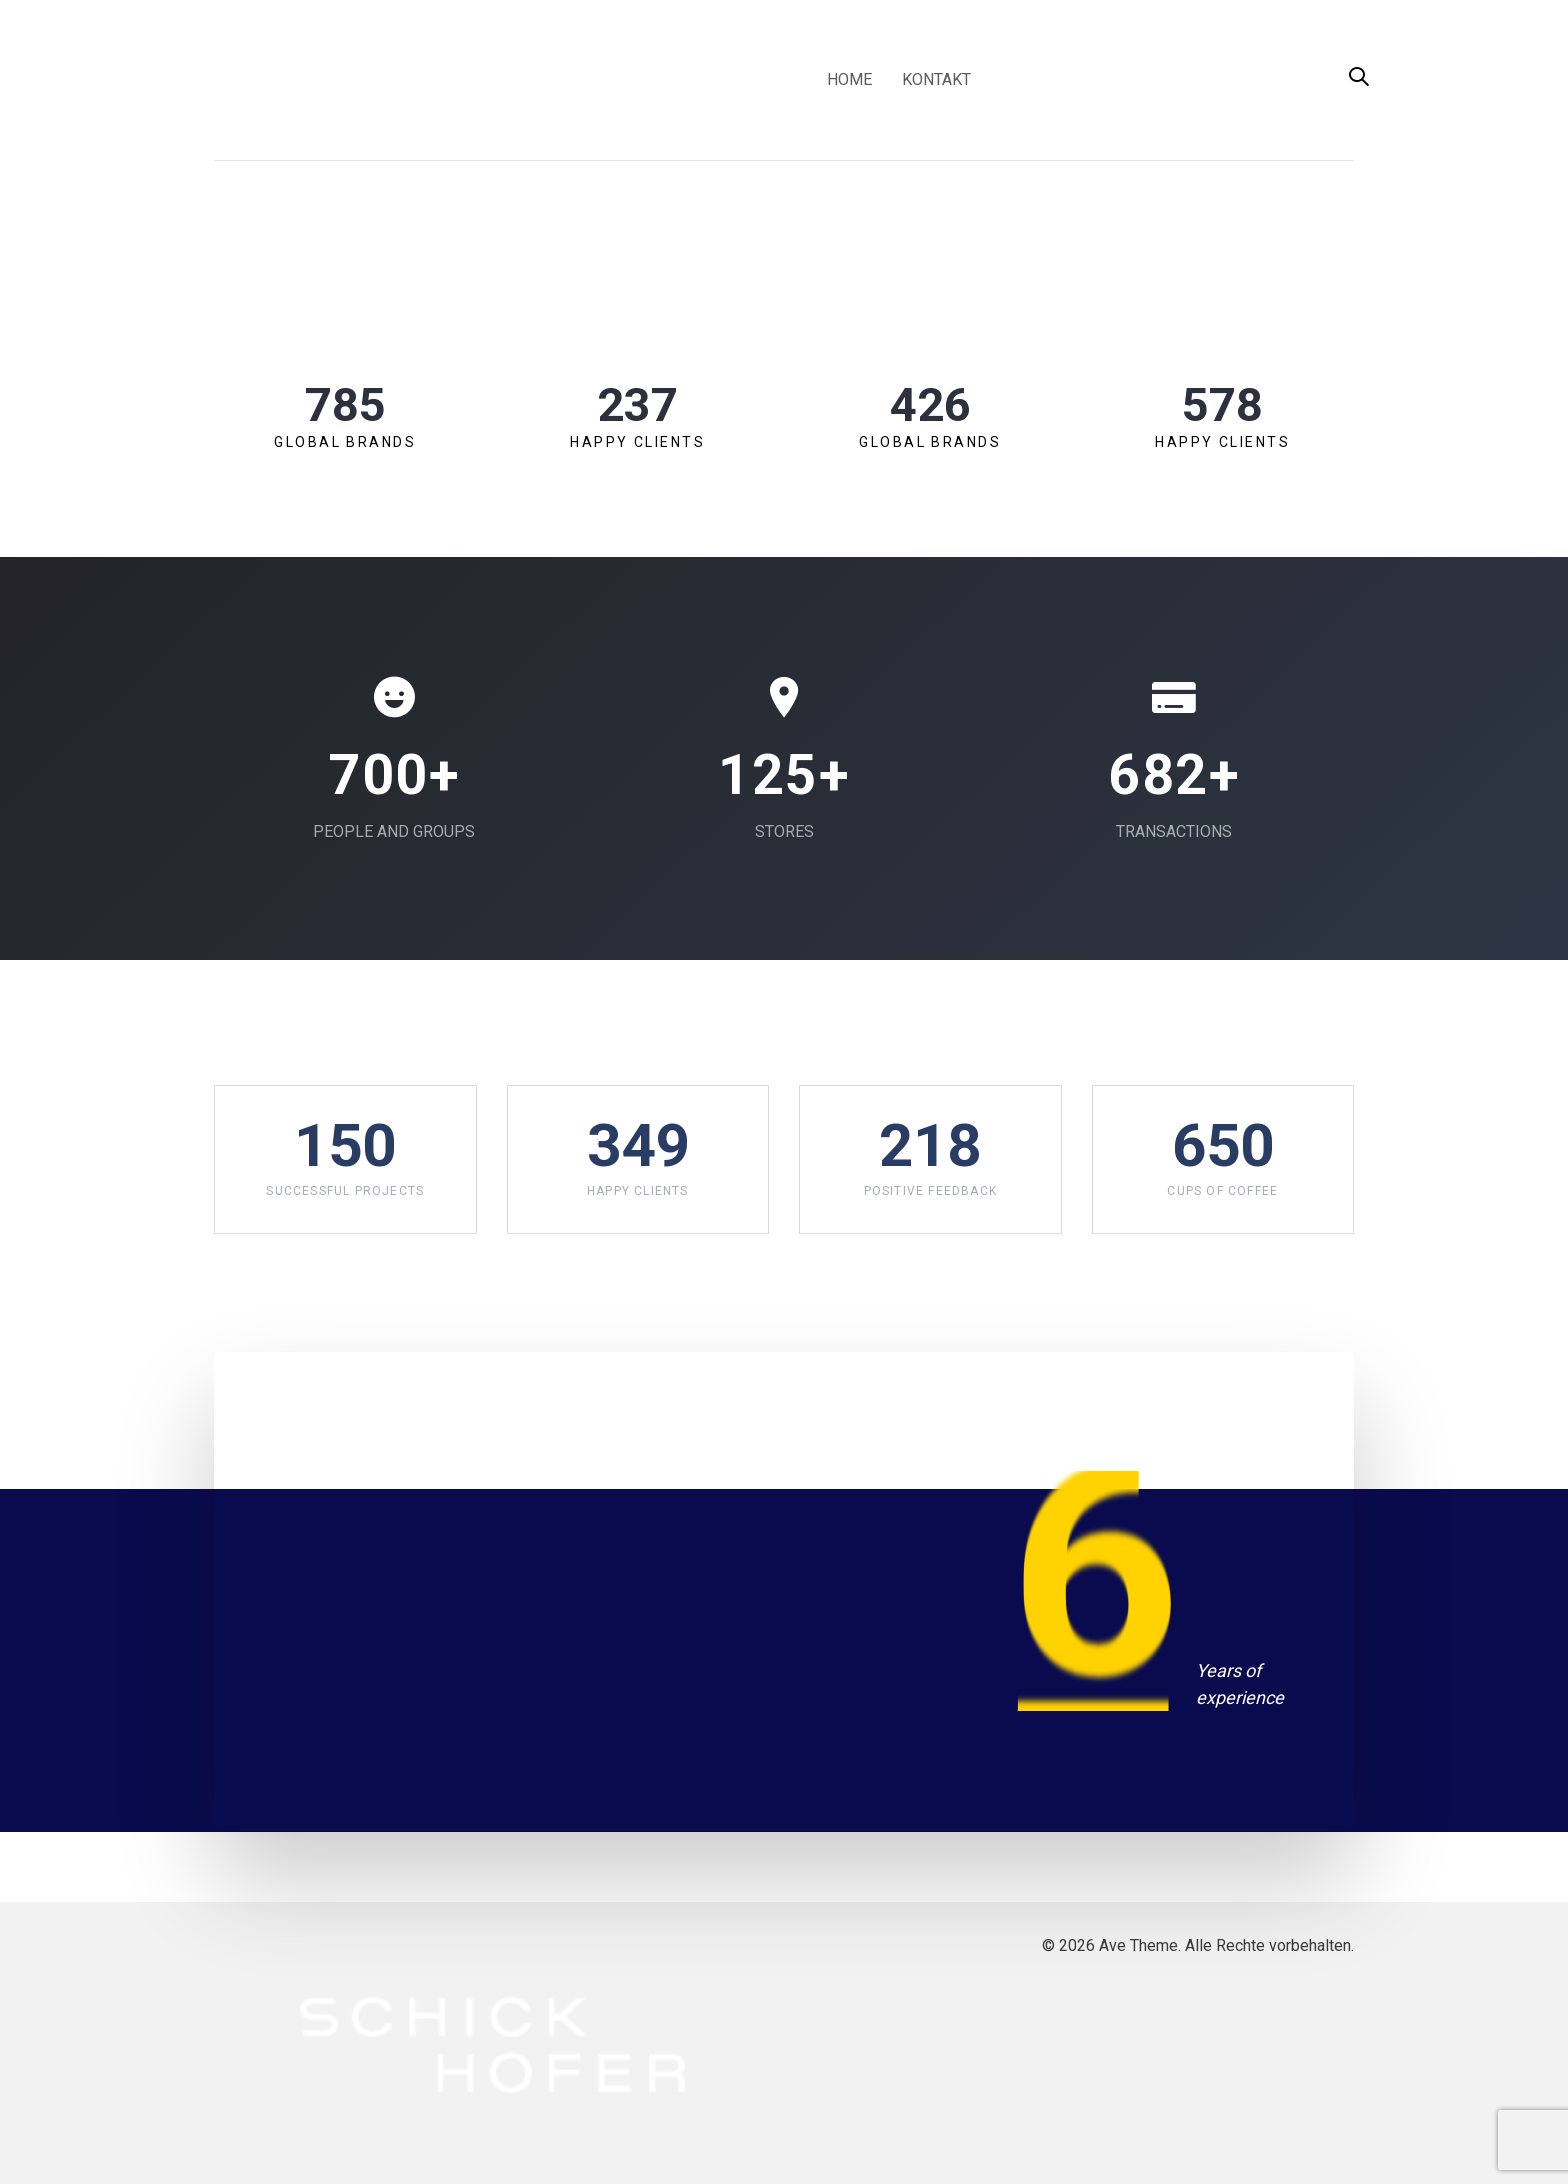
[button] (1359, 78)
